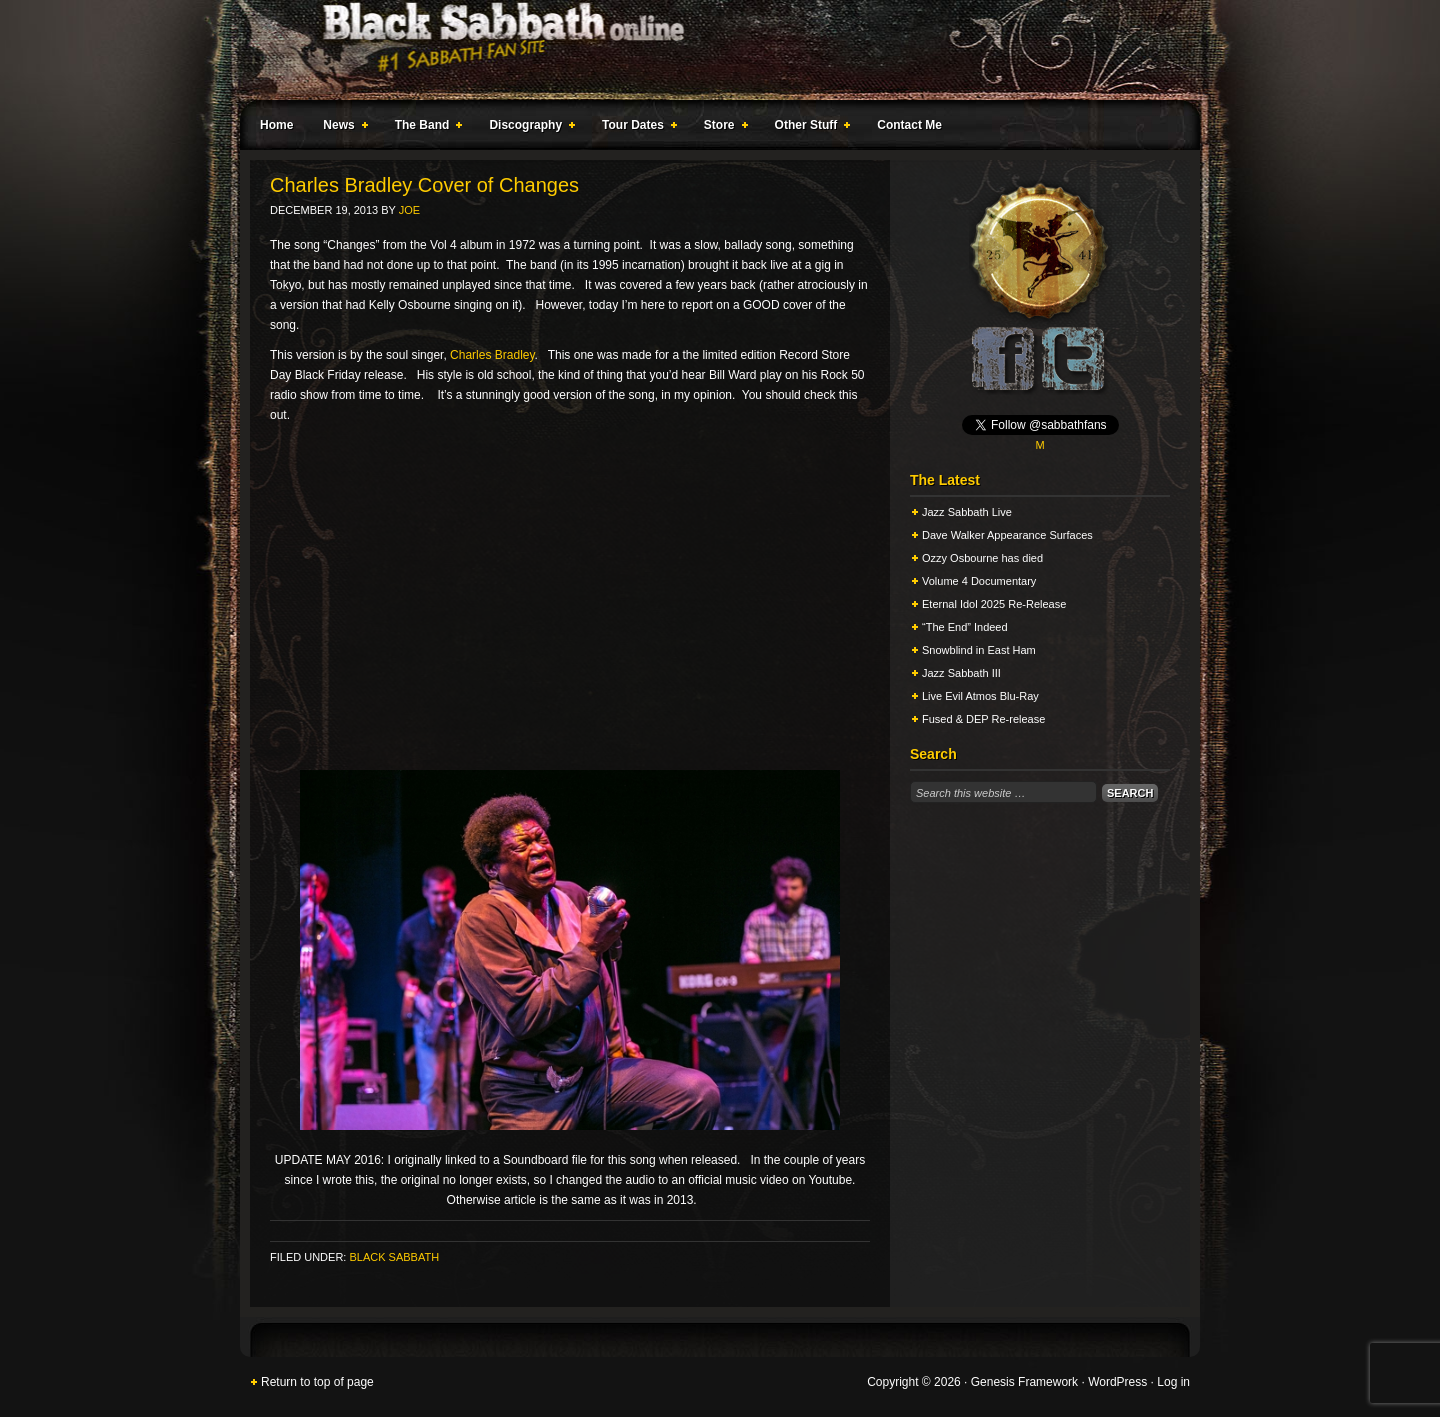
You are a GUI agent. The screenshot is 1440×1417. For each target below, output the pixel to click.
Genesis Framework (1024, 1382)
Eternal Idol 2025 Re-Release (994, 604)
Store (722, 128)
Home (276, 125)
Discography (528, 128)
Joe (409, 210)
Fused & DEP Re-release (983, 719)
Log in (1173, 1382)
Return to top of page (317, 1382)
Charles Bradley (492, 355)
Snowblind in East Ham (979, 650)
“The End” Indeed (965, 627)
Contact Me (909, 125)
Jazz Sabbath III (961, 673)
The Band (425, 128)
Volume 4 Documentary (979, 581)
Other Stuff (809, 128)
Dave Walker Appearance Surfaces (1007, 535)
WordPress (1117, 1382)
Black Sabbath (394, 1257)
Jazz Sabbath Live (967, 512)
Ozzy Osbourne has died (982, 558)
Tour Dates (635, 128)
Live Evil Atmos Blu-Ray (980, 696)
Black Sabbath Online (710, 50)
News (341, 128)
